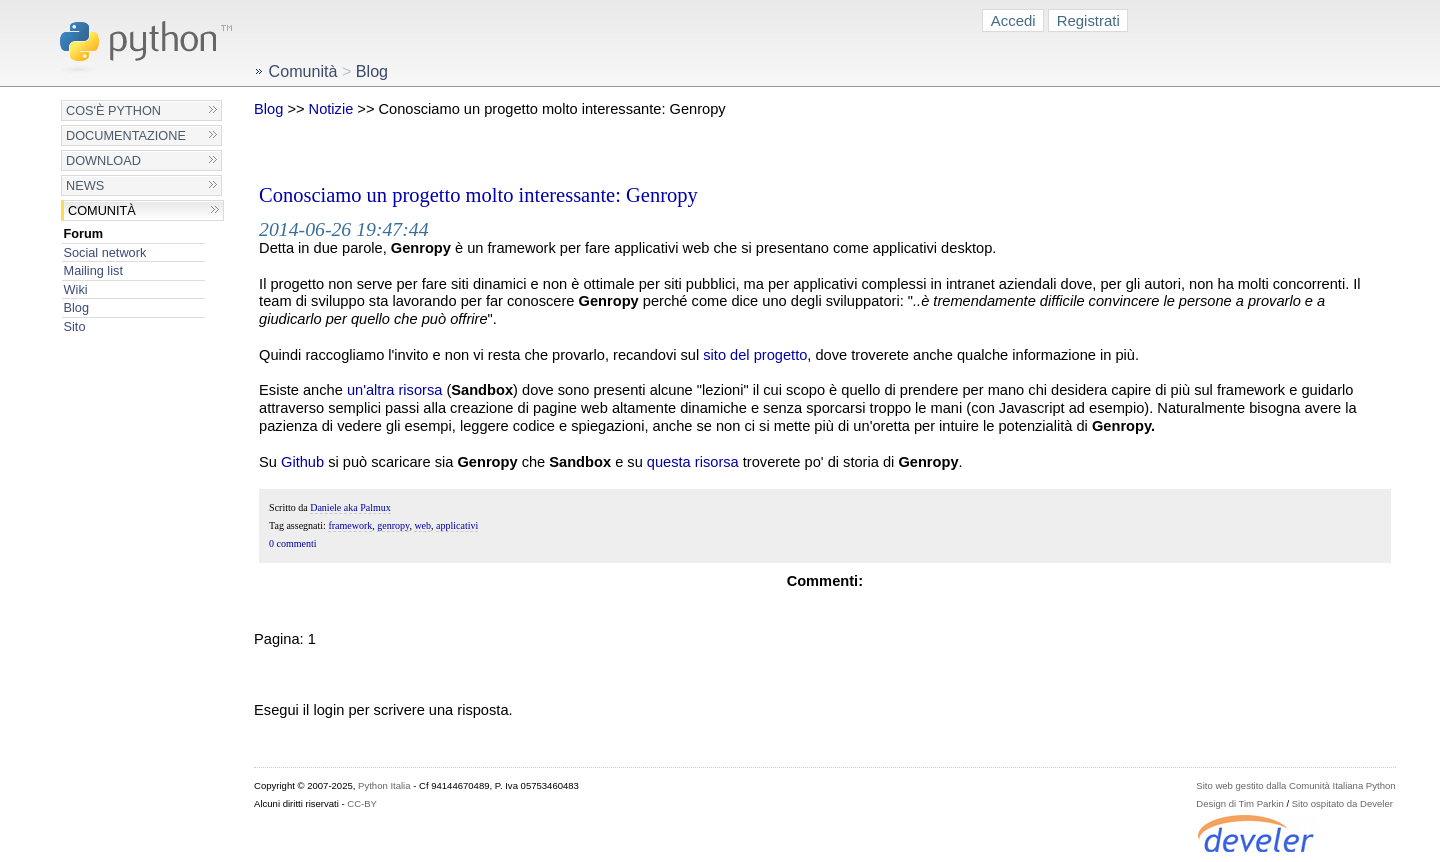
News (85, 185)
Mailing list (93, 270)
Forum (84, 233)
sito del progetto (755, 355)
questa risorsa (693, 462)
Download (103, 160)
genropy (393, 525)
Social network (105, 252)
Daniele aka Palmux (350, 507)
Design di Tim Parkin (1239, 803)
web (422, 525)
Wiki (76, 289)
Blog (76, 307)
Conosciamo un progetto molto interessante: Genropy (478, 195)
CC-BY (362, 803)
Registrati (1088, 20)
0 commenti (293, 543)
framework (350, 525)
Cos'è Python (113, 110)
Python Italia (384, 785)
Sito (75, 326)
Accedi (1013, 20)
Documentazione (126, 135)
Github (302, 462)
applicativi (457, 525)
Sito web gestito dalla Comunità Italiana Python (1295, 785)
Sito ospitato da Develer (1342, 803)
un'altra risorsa (394, 390)
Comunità (102, 210)
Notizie (331, 109)
